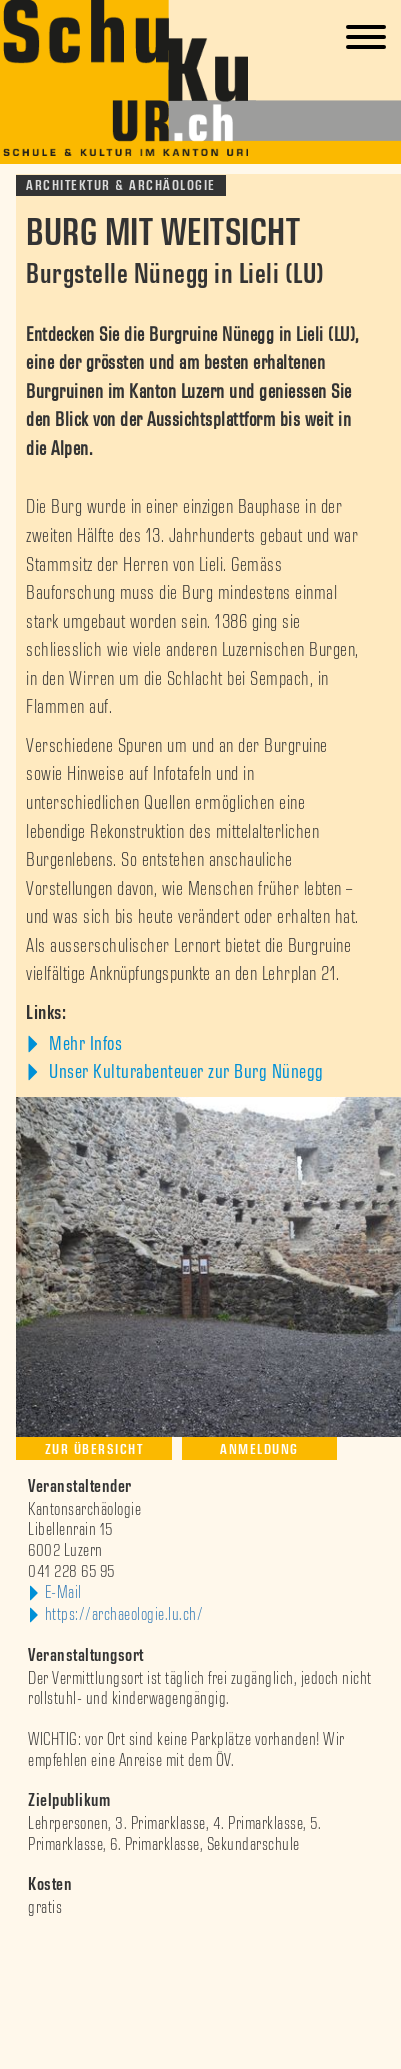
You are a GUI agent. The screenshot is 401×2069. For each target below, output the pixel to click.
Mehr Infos (84, 1044)
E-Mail (63, 1593)
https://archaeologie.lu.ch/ (124, 1615)
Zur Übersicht (94, 1449)
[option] (200, 1949)
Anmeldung (259, 1449)
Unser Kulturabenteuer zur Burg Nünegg (184, 1072)
